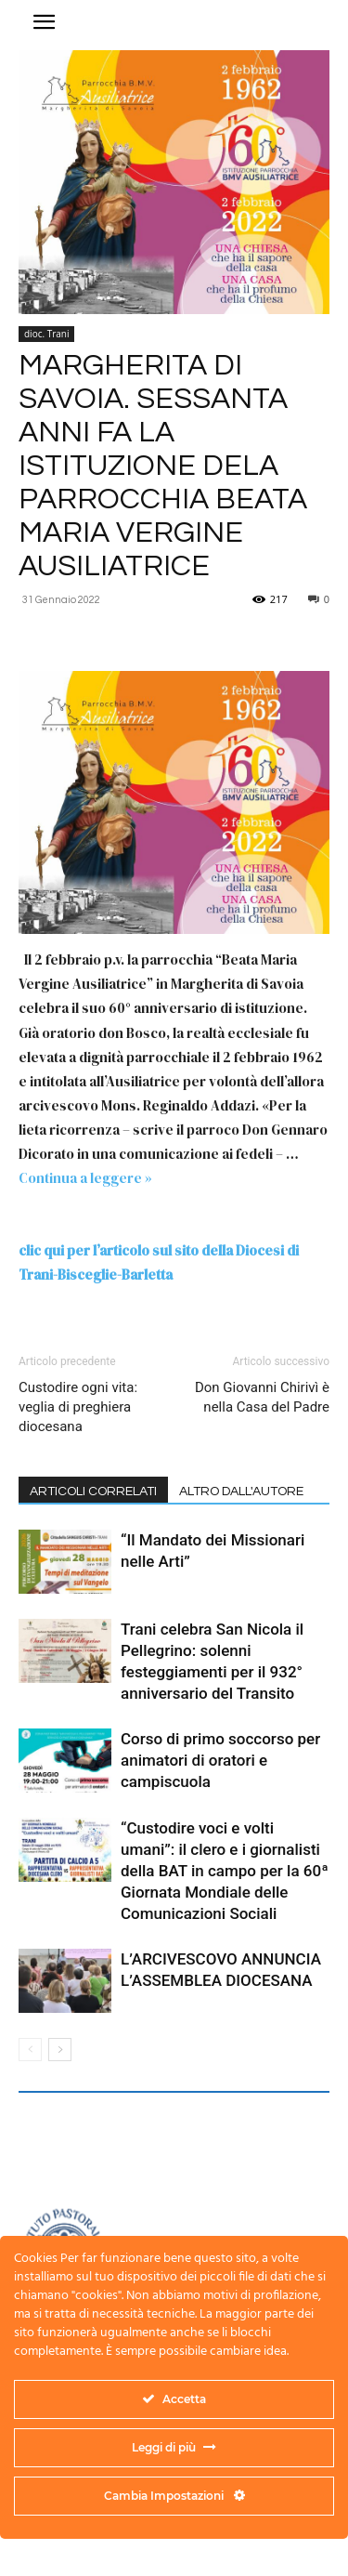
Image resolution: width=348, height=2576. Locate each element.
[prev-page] (30, 2049)
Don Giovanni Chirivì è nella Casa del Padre (262, 1397)
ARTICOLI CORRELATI (93, 1491)
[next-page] (59, 2049)
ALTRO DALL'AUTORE (241, 1491)
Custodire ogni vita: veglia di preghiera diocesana (78, 1407)
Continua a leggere (85, 1178)
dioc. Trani (46, 333)
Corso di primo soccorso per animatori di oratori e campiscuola (220, 1760)
